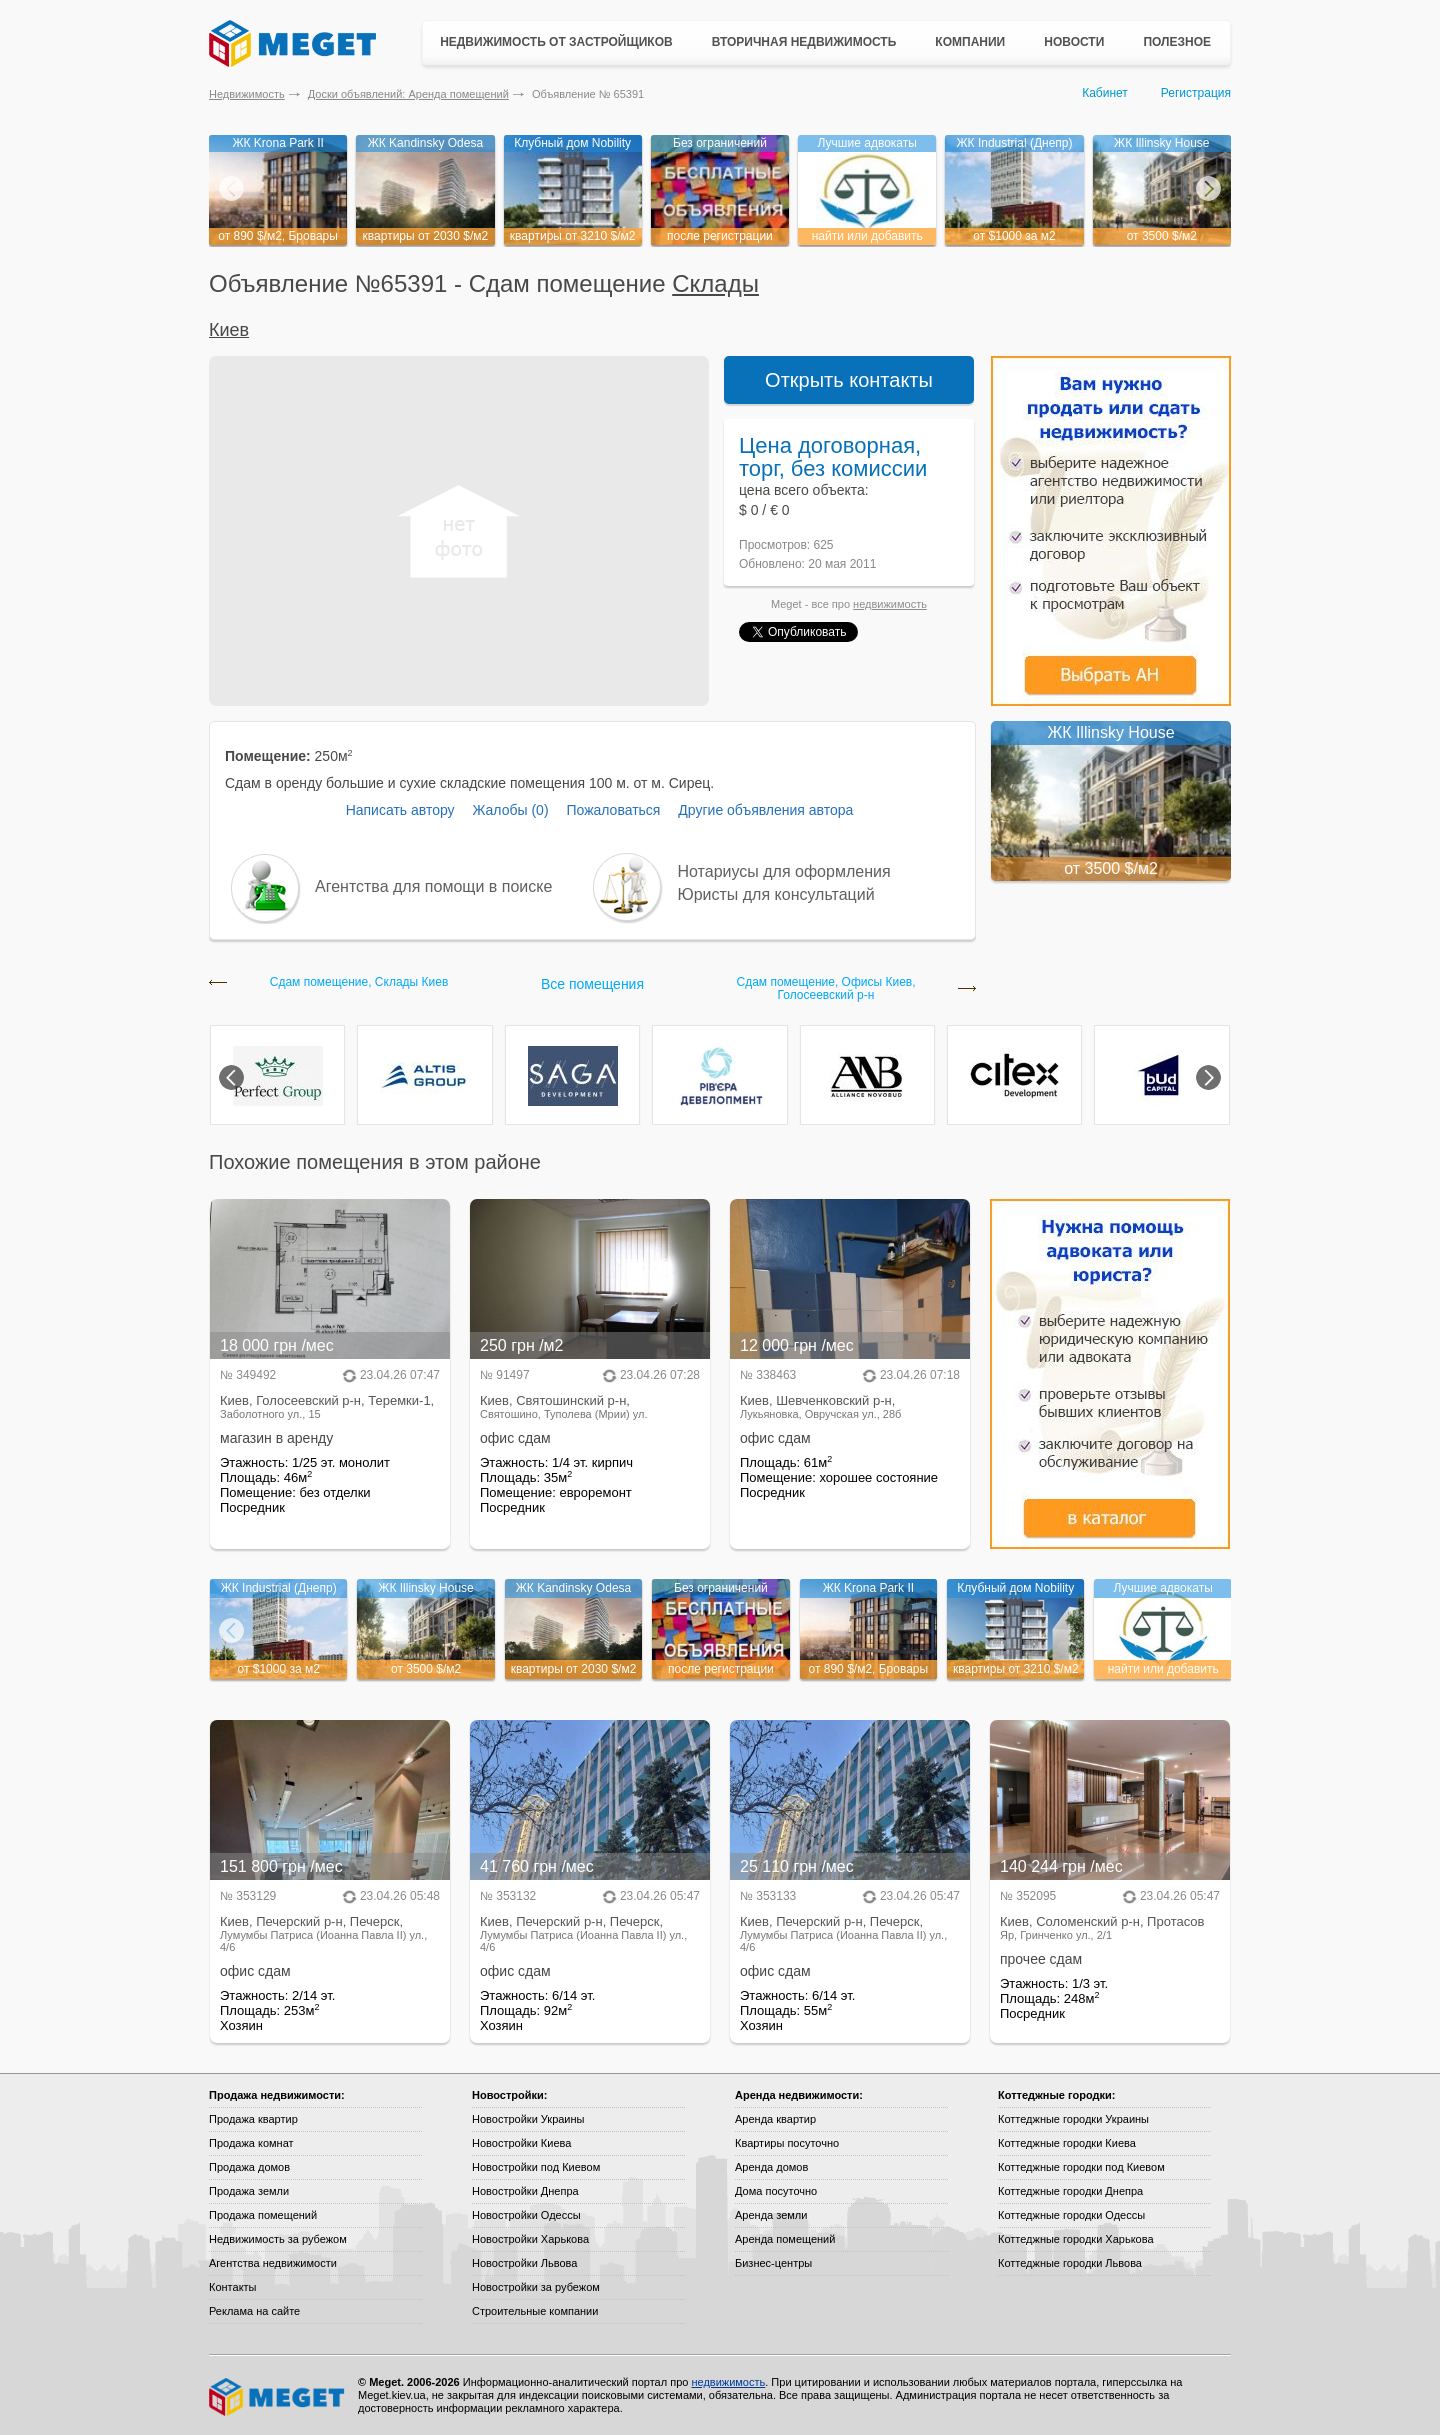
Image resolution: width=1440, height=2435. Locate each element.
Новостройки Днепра (525, 2191)
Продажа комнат (251, 2143)
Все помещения (592, 984)
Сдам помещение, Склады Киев (359, 982)
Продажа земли (249, 2191)
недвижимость (890, 604)
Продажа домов (249, 2167)
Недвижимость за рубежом (278, 2239)
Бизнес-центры (773, 2263)
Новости (1074, 42)
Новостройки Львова (524, 2263)
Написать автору (400, 810)
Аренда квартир (775, 2119)
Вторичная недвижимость (804, 42)
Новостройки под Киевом (536, 2167)
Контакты (233, 2287)
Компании (970, 42)
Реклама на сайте (254, 2311)
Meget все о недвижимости (278, 2397)
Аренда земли (771, 2215)
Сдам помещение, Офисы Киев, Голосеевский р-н (825, 989)
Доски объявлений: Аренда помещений (408, 94)
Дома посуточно (776, 2191)
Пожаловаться (613, 810)
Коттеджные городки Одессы (1071, 2215)
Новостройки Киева (521, 2143)
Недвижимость (247, 94)
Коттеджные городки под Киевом (1081, 2167)
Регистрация (1196, 93)
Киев (229, 330)
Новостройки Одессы (526, 2215)
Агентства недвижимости (273, 2263)
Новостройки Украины (528, 2119)
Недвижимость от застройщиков (556, 42)
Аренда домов (771, 2167)
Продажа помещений (263, 2215)
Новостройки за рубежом (536, 2287)
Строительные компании (535, 2311)
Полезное (1177, 42)
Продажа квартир (253, 2119)
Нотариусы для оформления (784, 871)
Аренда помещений (785, 2239)
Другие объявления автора (765, 810)
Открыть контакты (849, 380)
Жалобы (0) (510, 810)
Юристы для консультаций (776, 894)
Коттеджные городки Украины (1073, 2119)
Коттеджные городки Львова (1070, 2263)
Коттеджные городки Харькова (1076, 2239)
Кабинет (1105, 93)
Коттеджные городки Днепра (1070, 2191)
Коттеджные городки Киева (1067, 2143)
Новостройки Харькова (530, 2239)
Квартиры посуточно (787, 2143)
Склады (715, 283)
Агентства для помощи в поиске (433, 886)
